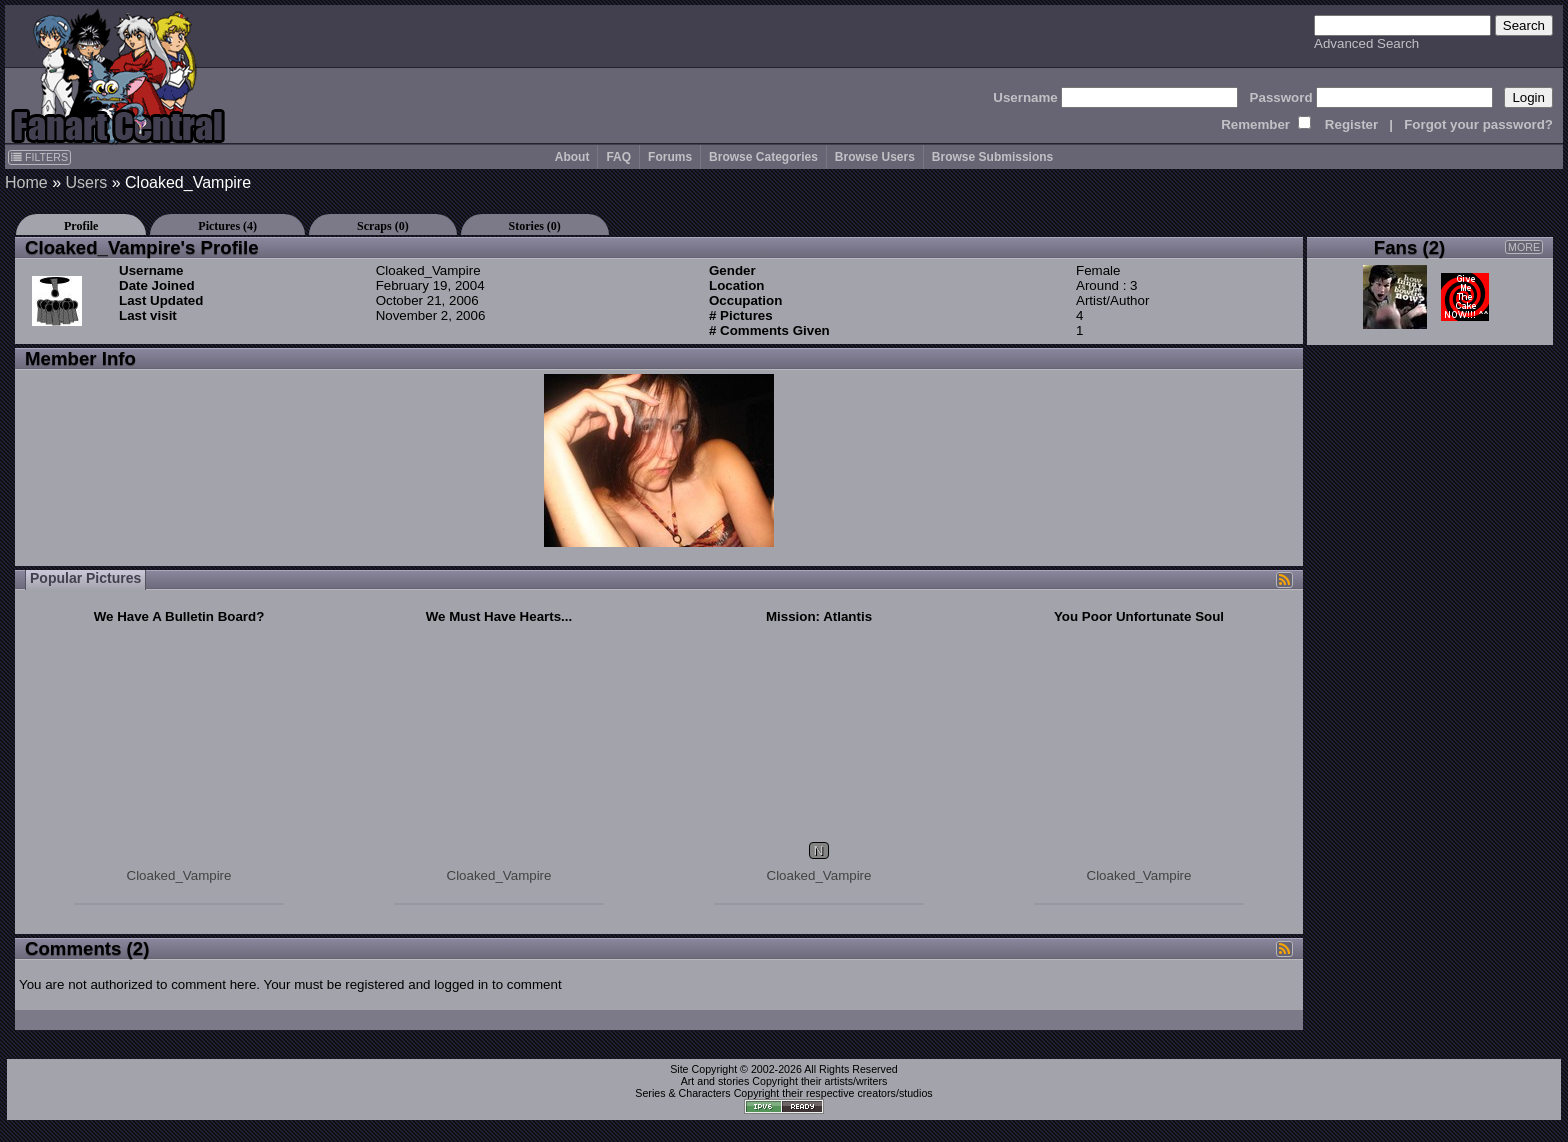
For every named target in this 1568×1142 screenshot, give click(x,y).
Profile (81, 226)
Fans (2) (1410, 247)
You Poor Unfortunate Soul (1139, 616)
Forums (670, 157)
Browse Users (875, 157)
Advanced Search (1366, 43)
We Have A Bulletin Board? (179, 616)
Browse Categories (763, 157)
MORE (1524, 247)
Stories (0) (535, 226)
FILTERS (39, 157)
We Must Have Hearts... (499, 616)
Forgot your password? (1478, 124)
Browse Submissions (992, 157)
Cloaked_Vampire (179, 875)
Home (26, 182)
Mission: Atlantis (819, 616)
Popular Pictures (85, 578)
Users (86, 182)
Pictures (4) (227, 226)
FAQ (618, 157)
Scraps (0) (383, 226)
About (572, 157)
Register (1351, 124)
